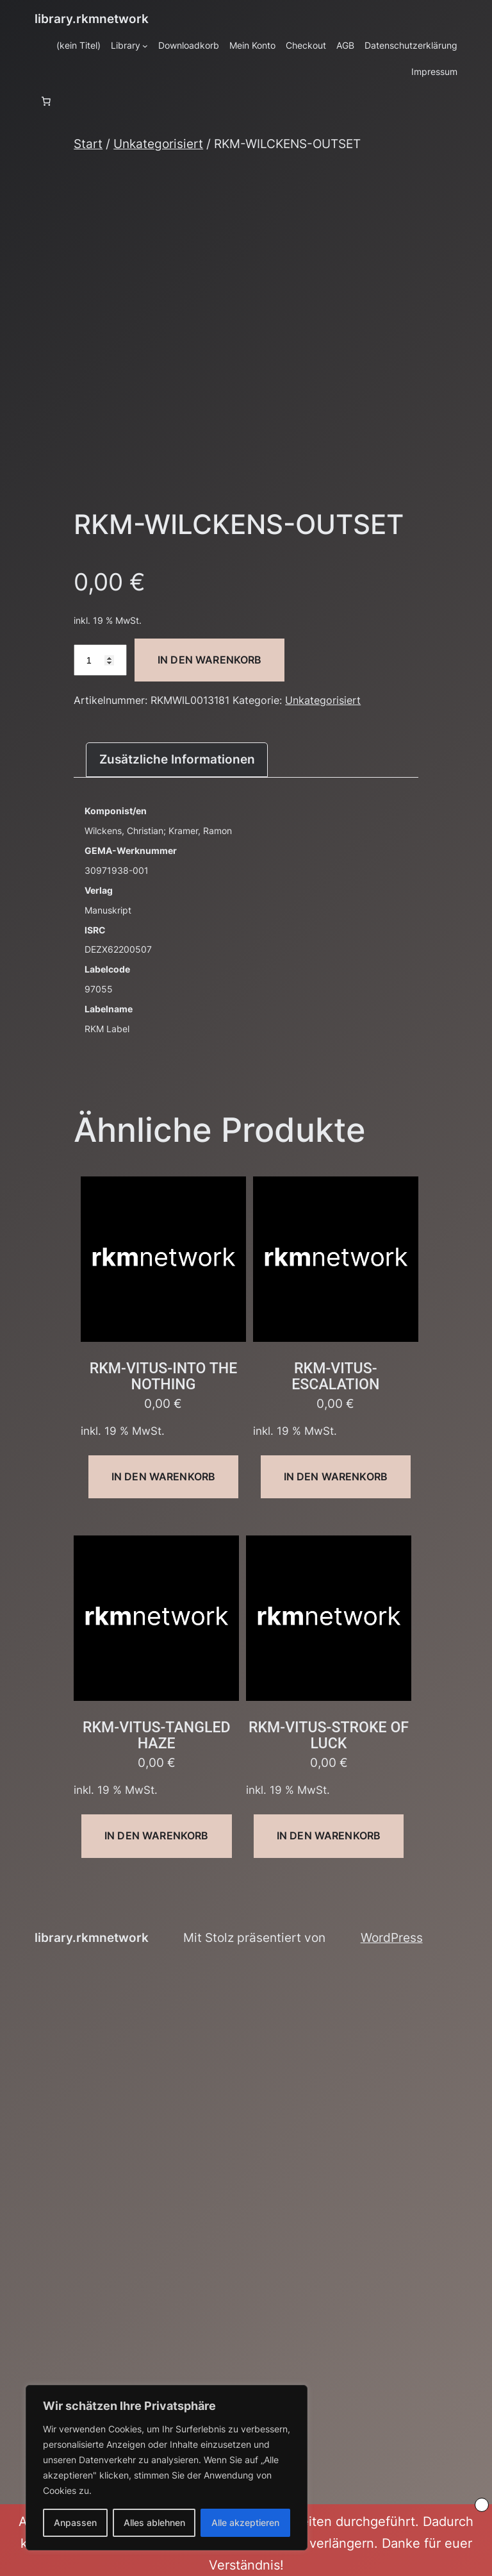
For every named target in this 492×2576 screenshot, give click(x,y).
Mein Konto (252, 45)
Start (88, 143)
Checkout (306, 45)
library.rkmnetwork (92, 18)
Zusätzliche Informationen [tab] (177, 759)
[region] (167, 2467)
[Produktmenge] (100, 660)
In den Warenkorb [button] (163, 1476)
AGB (345, 45)
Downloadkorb (188, 45)
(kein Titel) (78, 45)
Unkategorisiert (158, 143)
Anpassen (75, 2522)
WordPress (392, 1937)
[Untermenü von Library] (145, 46)
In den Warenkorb (210, 659)
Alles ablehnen (154, 2522)
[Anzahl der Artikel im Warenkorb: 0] (46, 101)
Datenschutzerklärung (411, 45)
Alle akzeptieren (245, 2522)
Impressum (434, 71)
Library (125, 45)
